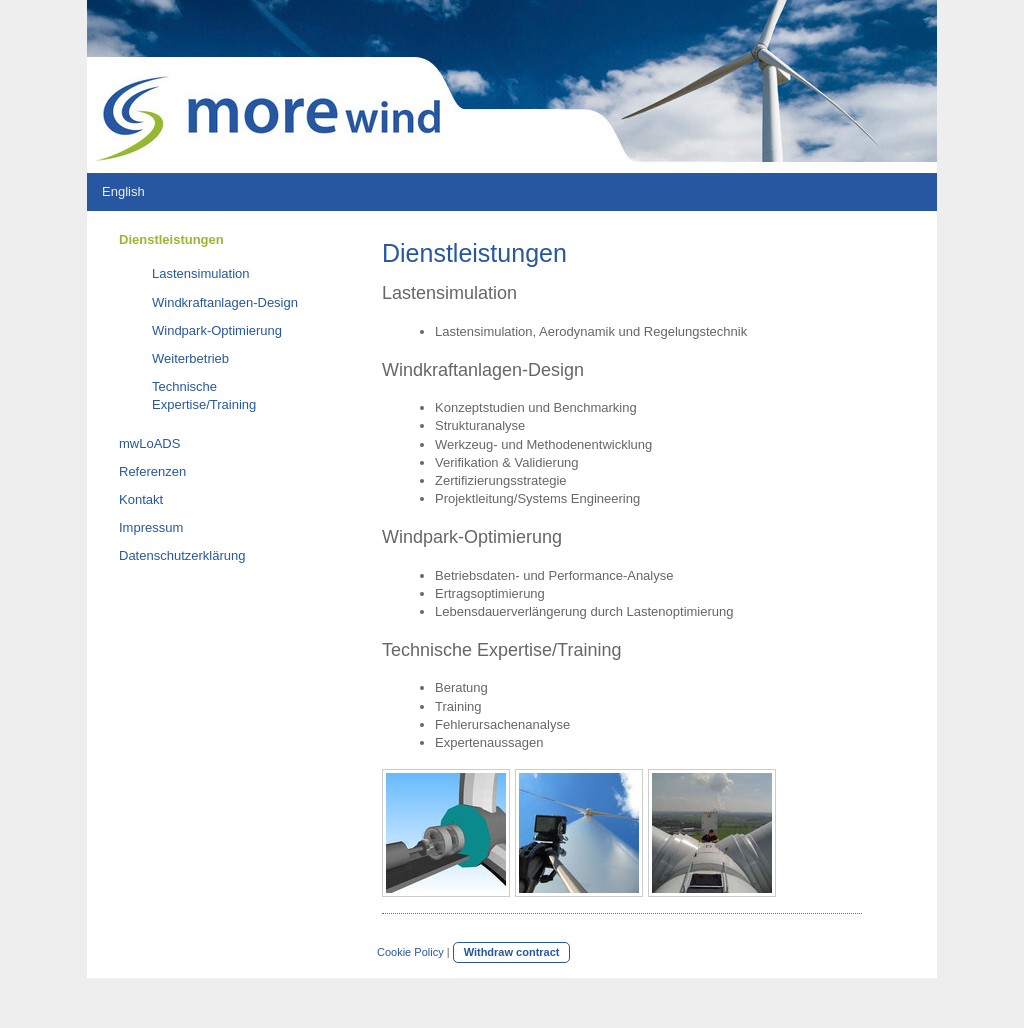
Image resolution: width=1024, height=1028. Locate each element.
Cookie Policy (410, 952)
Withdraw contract (512, 952)
